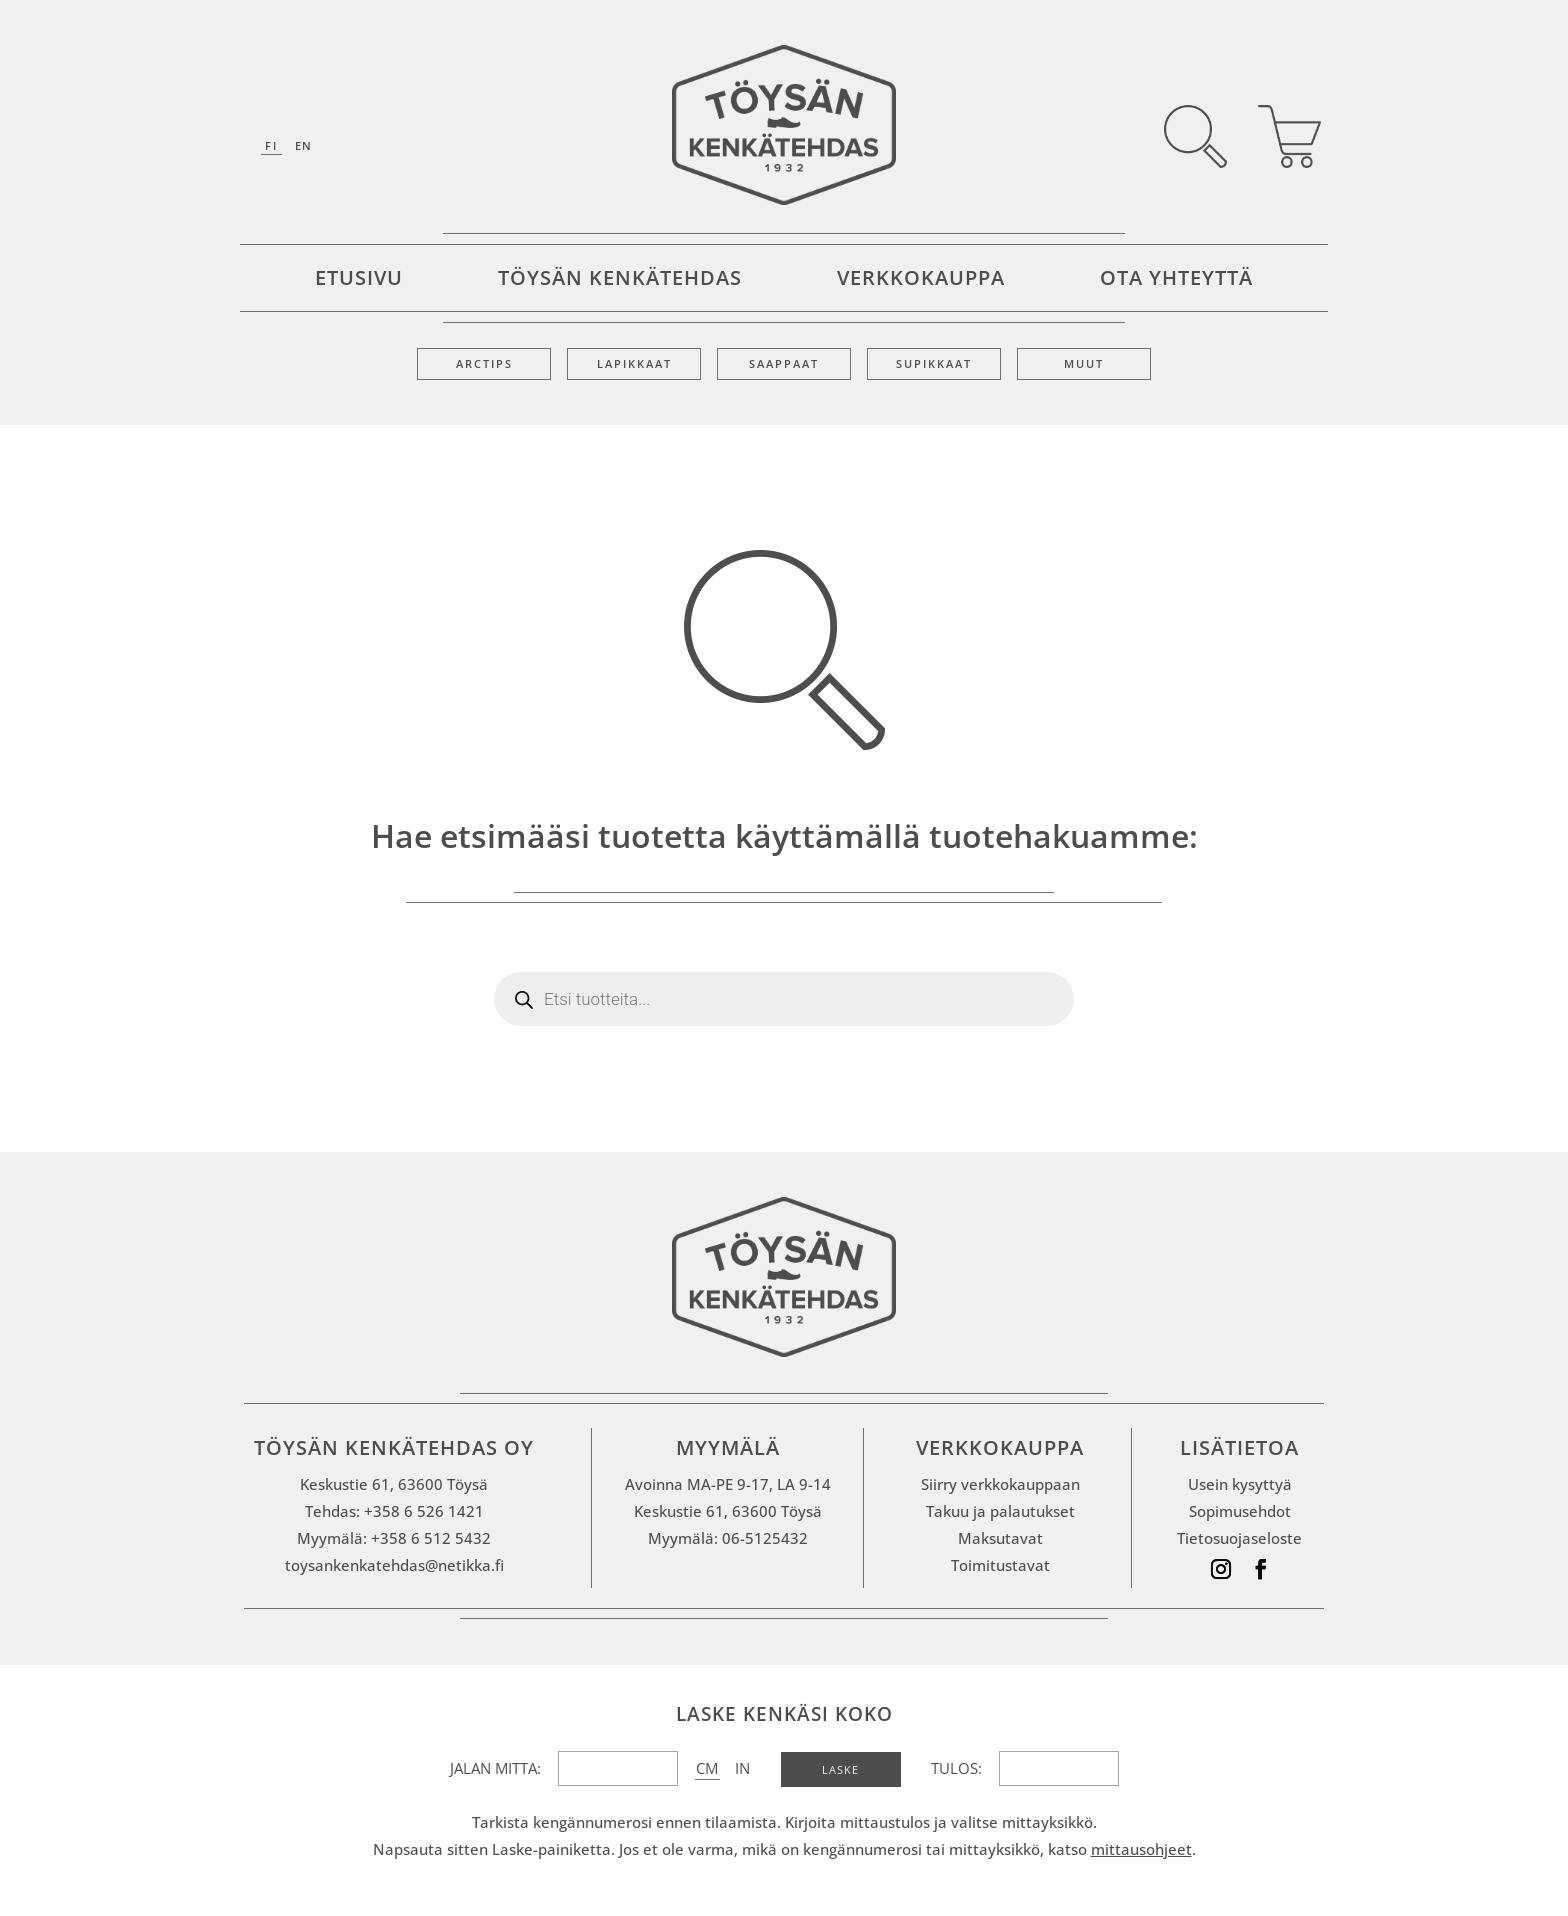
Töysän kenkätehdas (620, 281)
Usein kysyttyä (1240, 1484)
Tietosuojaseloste (1239, 1538)
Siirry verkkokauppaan (1000, 1484)
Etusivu (359, 281)
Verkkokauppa (921, 281)
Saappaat (784, 364)
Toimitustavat (1000, 1565)
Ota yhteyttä (1176, 281)
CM (707, 1768)
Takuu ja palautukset (1000, 1511)
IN (742, 1768)
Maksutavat (1000, 1538)
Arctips (484, 364)
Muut (1084, 364)
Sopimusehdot (1240, 1511)
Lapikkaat (634, 364)
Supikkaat (934, 364)
